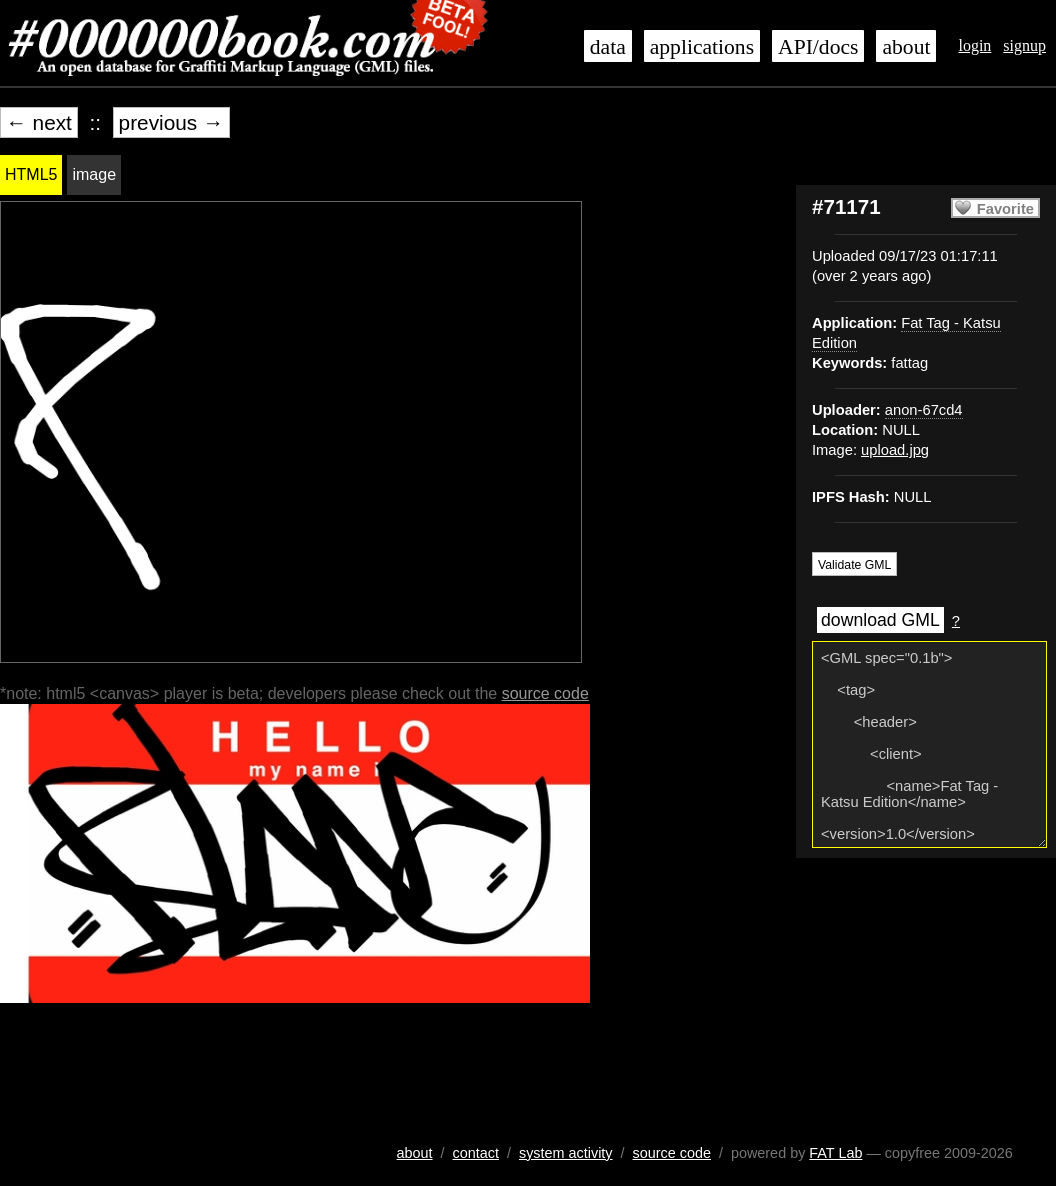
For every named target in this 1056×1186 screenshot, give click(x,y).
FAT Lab (835, 1153)
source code (545, 693)
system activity (566, 1153)
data (608, 47)
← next (39, 122)
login (974, 45)
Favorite (1005, 209)
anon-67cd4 (924, 410)
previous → (171, 122)
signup (1024, 45)
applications (702, 47)
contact (476, 1153)
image (94, 174)
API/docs (818, 47)
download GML (880, 620)
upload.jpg (895, 450)
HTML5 (31, 174)
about (906, 47)
